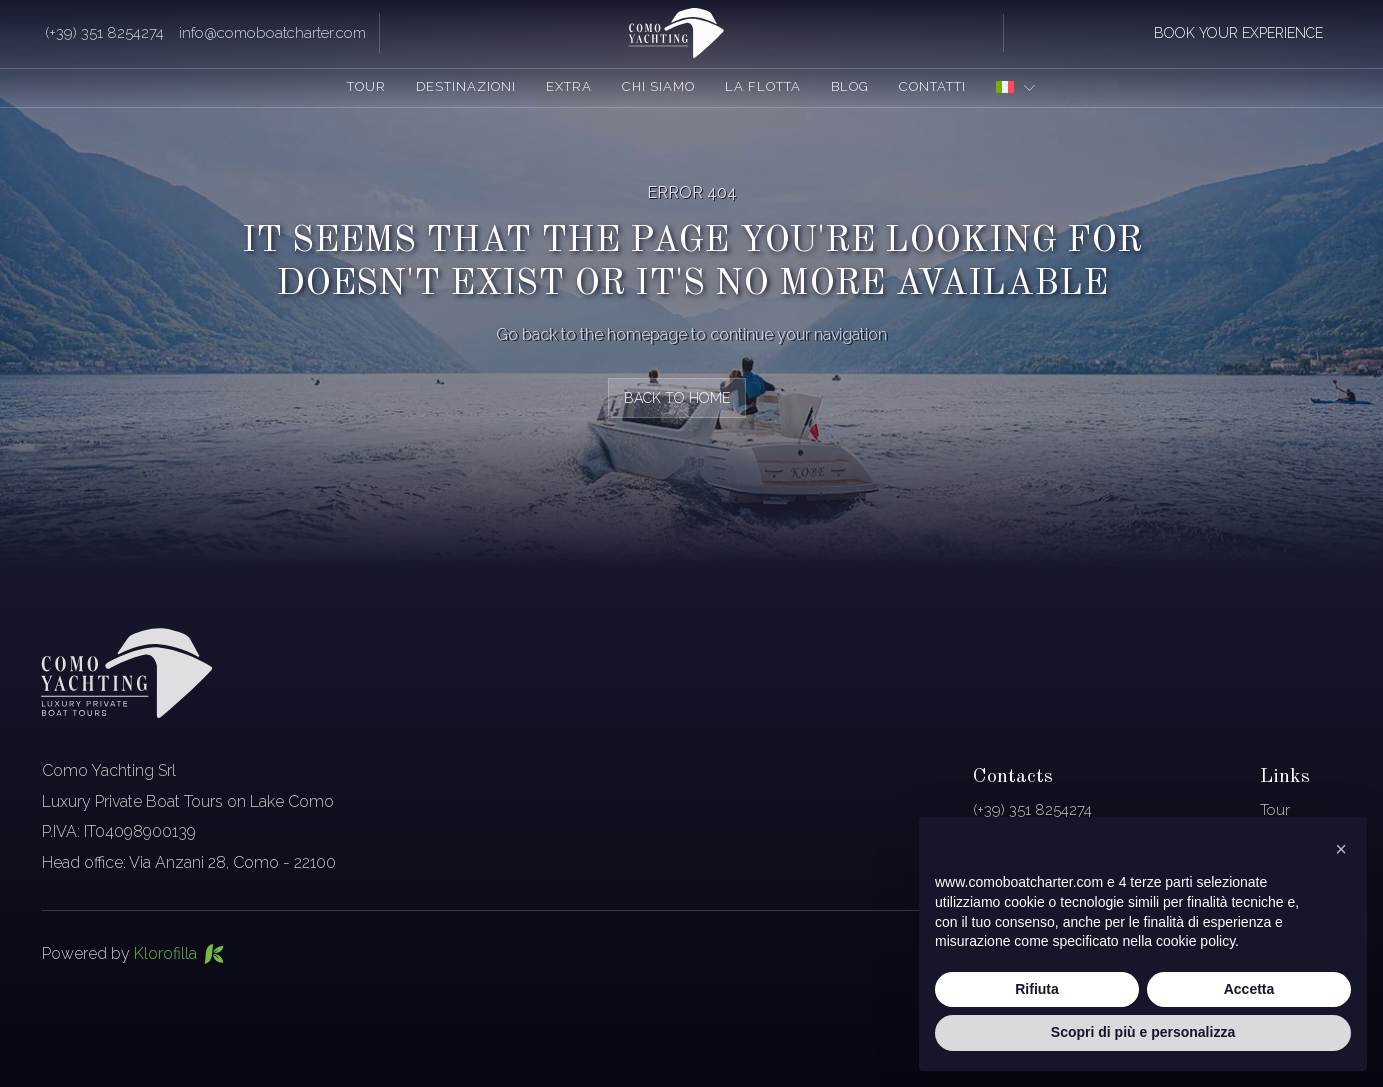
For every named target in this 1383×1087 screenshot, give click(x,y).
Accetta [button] (1249, 989)
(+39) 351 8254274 (104, 33)
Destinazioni (466, 86)
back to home (677, 398)
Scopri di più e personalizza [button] (1143, 1032)
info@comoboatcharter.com (272, 33)
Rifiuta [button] (1037, 989)
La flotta (763, 86)
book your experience (1238, 33)
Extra (569, 86)
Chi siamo (658, 86)
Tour (366, 86)
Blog (850, 86)
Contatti (932, 86)
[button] (1341, 849)
